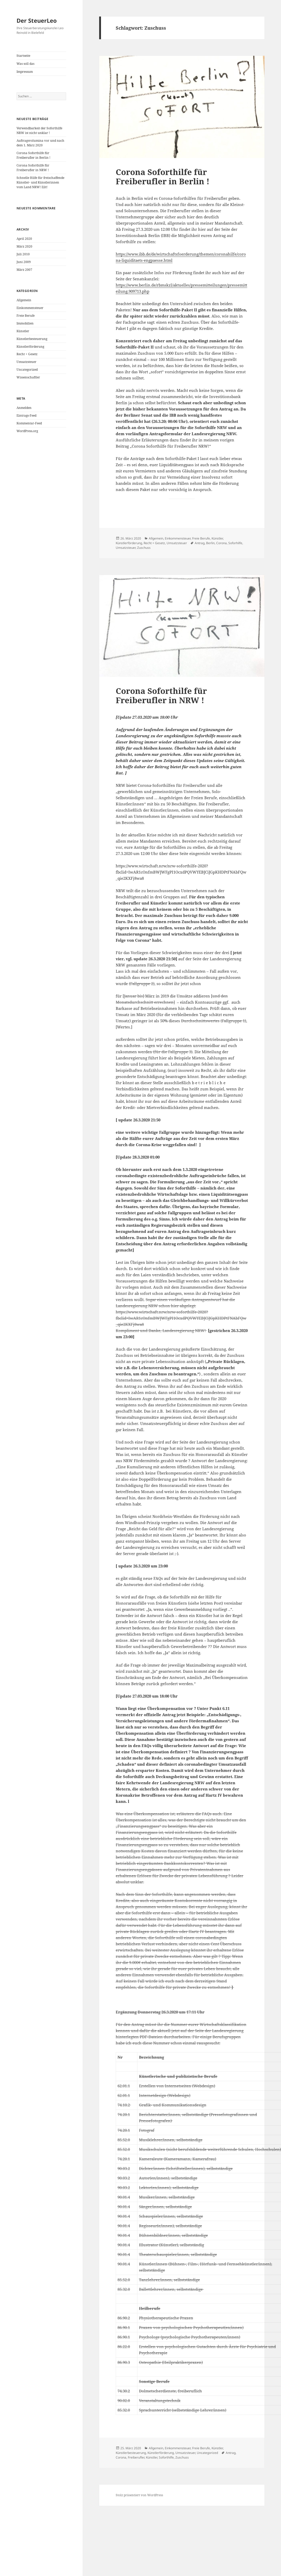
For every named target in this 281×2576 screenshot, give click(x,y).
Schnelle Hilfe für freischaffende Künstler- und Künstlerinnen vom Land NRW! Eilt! (40, 182)
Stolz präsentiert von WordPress (139, 2495)
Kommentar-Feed (29, 423)
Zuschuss (144, 547)
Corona (221, 543)
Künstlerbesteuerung (32, 339)
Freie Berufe (26, 315)
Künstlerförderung (30, 346)
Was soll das (25, 63)
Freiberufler (136, 2457)
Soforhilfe (235, 543)
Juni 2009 (24, 262)
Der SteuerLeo (37, 20)
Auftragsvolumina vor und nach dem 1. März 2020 (40, 142)
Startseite (23, 55)
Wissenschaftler (28, 377)
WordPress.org (27, 431)
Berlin (210, 543)
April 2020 (24, 238)
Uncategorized (27, 369)
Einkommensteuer (30, 308)
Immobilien (25, 323)
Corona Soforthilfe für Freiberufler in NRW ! (33, 167)
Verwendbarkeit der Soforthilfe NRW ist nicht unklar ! (39, 130)
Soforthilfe (166, 2457)
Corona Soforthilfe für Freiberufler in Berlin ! (33, 155)
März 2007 (24, 269)
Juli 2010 (23, 254)
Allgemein (24, 300)
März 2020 (24, 246)
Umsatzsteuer (26, 362)
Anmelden (24, 408)
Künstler (23, 331)
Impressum (25, 71)
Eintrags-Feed (26, 415)
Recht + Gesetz (27, 354)
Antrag (200, 543)
